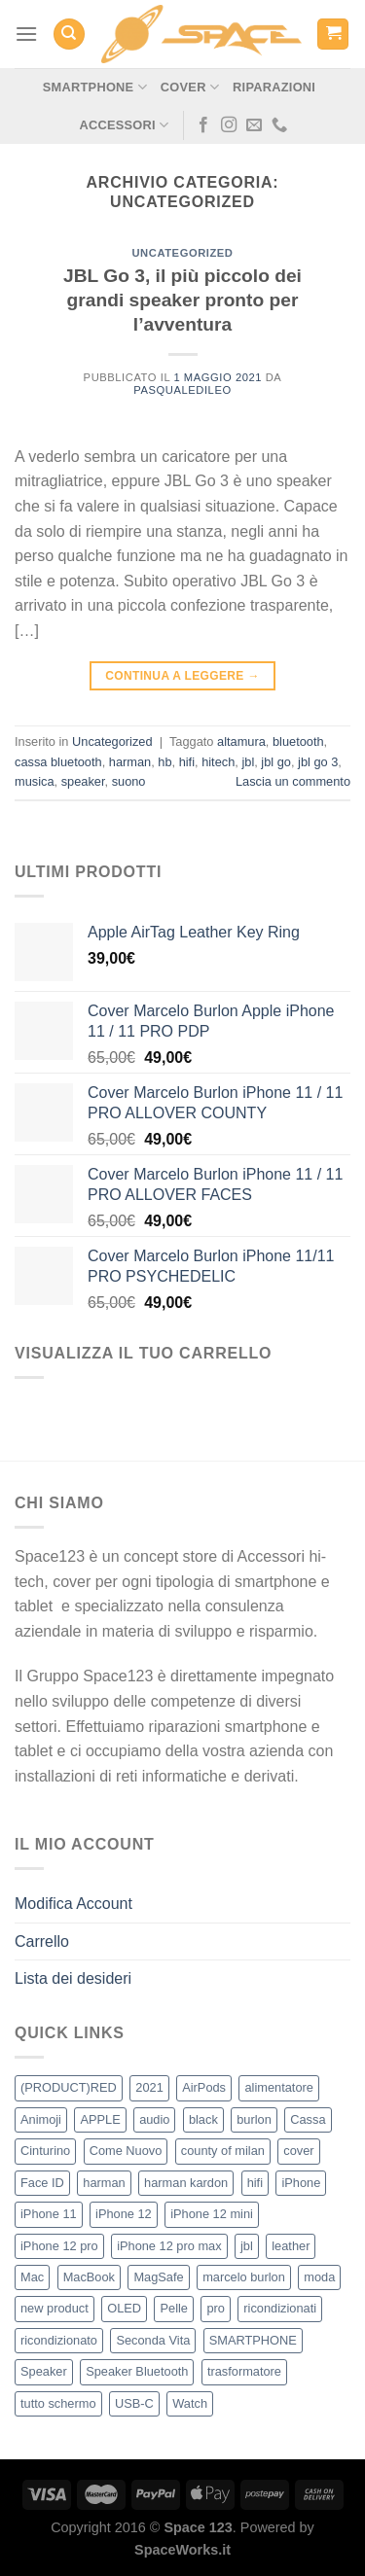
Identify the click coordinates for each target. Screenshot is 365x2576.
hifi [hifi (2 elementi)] (255, 2182)
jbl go (276, 762)
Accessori (123, 125)
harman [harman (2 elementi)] (104, 2182)
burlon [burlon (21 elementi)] (254, 2119)
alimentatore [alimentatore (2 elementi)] (278, 2087)
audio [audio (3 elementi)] (154, 2119)
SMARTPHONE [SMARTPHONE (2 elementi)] (253, 2340)
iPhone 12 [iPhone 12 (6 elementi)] (123, 2213)
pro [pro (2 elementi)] (215, 2308)
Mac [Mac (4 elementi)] (32, 2277)
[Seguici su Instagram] (229, 125)
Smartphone (95, 87)
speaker (83, 781)
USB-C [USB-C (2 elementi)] (134, 2403)
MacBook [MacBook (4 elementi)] (89, 2277)
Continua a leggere (182, 676)
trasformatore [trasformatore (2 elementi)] (244, 2371)
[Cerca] (69, 34)
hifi (187, 762)
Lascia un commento (293, 781)
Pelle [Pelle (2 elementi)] (173, 2308)
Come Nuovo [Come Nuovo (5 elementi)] (126, 2150)
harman (130, 762)
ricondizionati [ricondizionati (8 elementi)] (279, 2308)
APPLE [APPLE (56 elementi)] (100, 2119)
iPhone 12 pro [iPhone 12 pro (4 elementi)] (59, 2246)
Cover (190, 87)
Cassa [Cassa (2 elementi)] (307, 2119)
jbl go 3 (318, 762)
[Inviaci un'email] (254, 125)
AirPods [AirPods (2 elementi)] (204, 2087)
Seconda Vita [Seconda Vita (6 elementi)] (153, 2340)
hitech (218, 762)
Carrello (42, 1941)
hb (164, 762)
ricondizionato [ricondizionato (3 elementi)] (58, 2340)
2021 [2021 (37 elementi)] (149, 2087)
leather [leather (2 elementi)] (291, 2246)
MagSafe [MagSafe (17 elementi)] (158, 2277)
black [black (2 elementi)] (203, 2119)
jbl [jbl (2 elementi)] (246, 2246)
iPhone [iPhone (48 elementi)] (300, 2182)
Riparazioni (274, 87)
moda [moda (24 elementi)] (319, 2277)
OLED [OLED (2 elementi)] (124, 2308)
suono (129, 781)
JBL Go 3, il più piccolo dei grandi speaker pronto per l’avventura (182, 300)
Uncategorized (182, 253)
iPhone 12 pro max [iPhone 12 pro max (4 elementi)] (169, 2246)
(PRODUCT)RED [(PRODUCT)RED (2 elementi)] (68, 2087)
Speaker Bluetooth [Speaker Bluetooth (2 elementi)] (137, 2371)
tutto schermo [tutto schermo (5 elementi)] (58, 2403)
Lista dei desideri (73, 1978)
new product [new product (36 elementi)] (54, 2308)
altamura (241, 741)
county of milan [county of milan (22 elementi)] (223, 2150)
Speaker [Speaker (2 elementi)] (43, 2371)
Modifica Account (73, 1903)
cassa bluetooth (58, 762)
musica (35, 781)
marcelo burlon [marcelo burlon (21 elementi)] (243, 2277)
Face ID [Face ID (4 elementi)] (42, 2182)
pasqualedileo (182, 390)
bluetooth (298, 741)
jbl (247, 762)
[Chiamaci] (279, 125)
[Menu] (26, 33)
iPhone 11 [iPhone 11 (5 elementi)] (48, 2213)
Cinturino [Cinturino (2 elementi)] (45, 2150)
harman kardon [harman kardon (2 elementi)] (186, 2182)
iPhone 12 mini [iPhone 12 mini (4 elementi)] (211, 2213)
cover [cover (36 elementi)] (298, 2150)
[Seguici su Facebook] (203, 125)
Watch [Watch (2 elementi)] (189, 2403)
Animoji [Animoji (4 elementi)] (40, 2119)
